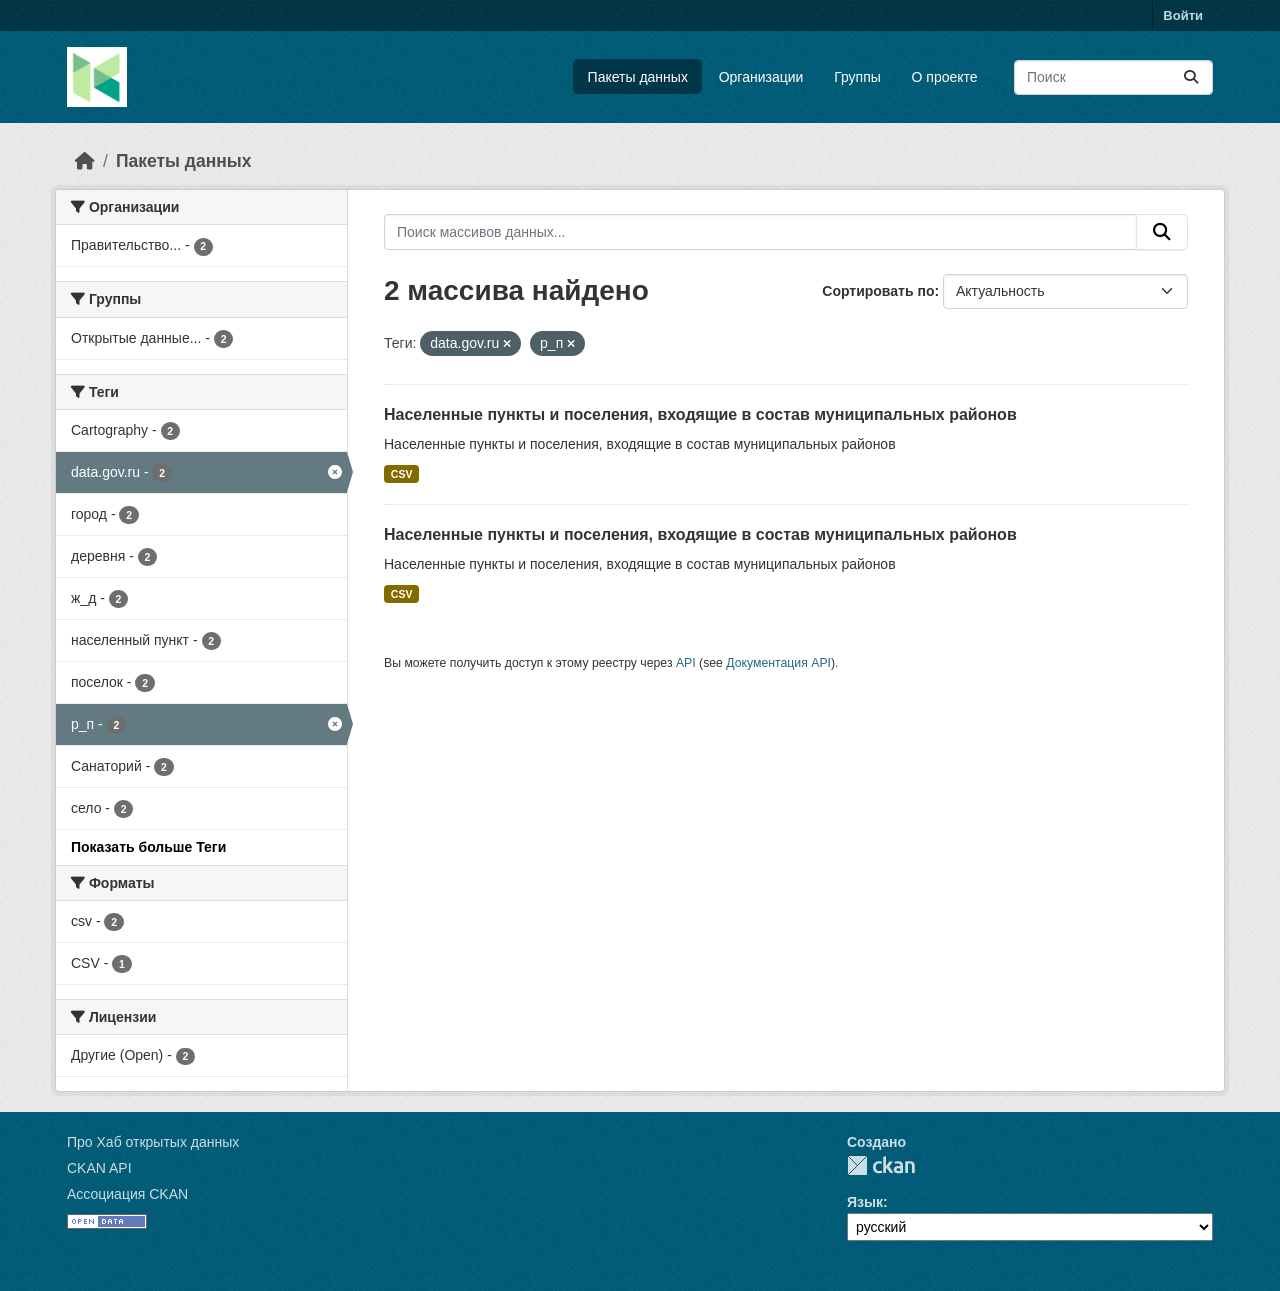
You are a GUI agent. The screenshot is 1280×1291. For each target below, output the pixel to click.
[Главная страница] (85, 161)
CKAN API (99, 1168)
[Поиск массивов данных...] (1113, 77)
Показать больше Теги (148, 847)
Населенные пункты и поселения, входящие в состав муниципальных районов (700, 414)
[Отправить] (1191, 77)
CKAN (881, 1165)
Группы (857, 77)
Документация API (778, 663)
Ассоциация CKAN (127, 1194)
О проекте (945, 77)
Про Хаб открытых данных (153, 1142)
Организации (761, 77)
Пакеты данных (638, 77)
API (686, 663)
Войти (1183, 15)
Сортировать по (878, 291)
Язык (865, 1202)
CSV (402, 474)
